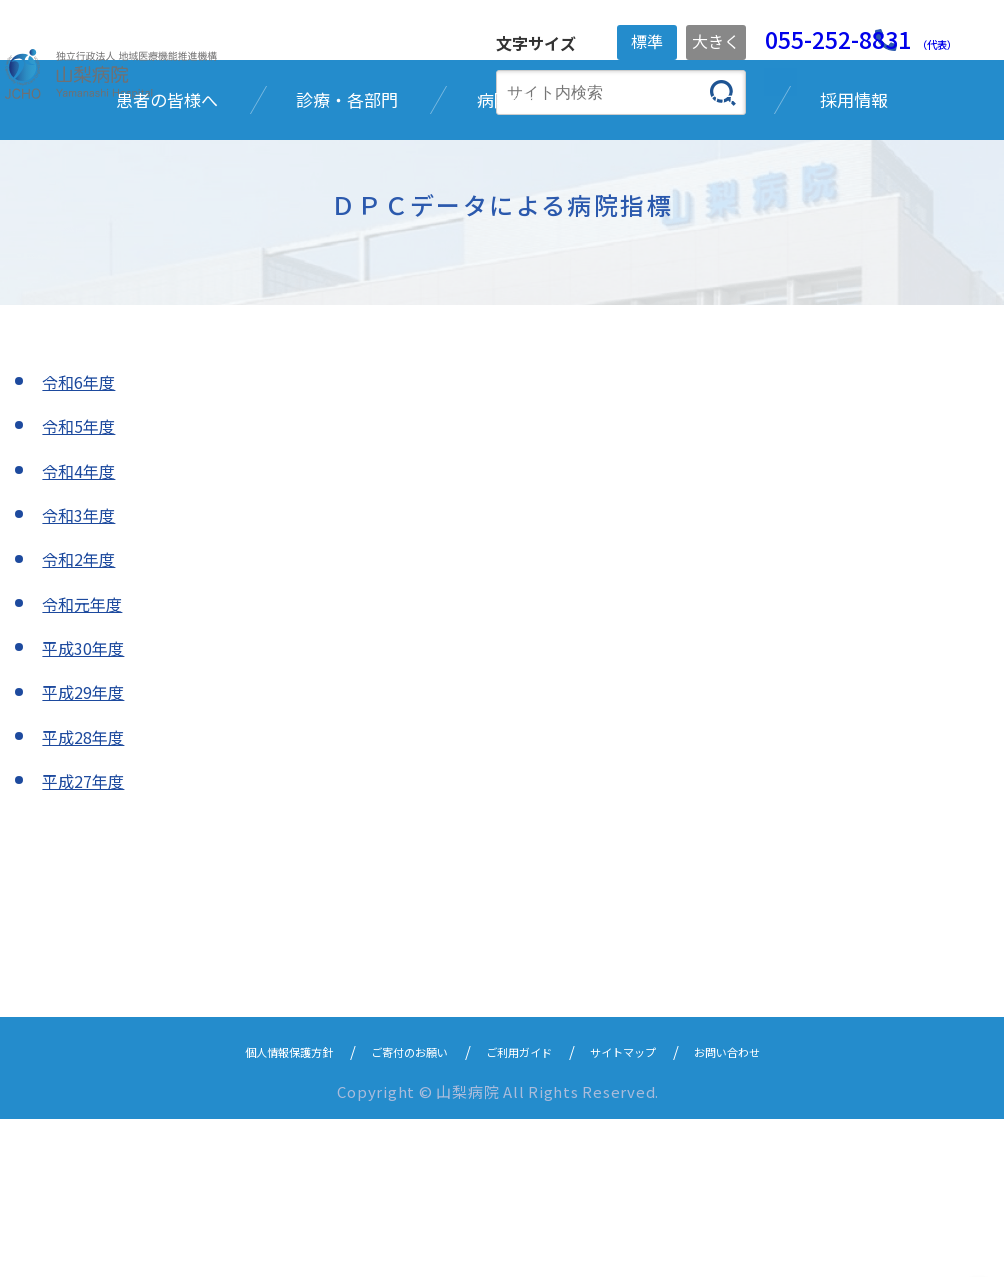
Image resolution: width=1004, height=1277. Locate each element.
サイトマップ (653, 1208)
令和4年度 (83, 628)
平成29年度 (88, 850)
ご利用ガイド (525, 1208)
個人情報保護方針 (239, 1208)
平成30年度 (88, 805)
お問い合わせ (781, 1208)
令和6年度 (83, 539)
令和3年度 (83, 672)
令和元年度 (87, 761)
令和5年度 (83, 583)
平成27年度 (88, 938)
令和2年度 (83, 716)
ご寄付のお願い (389, 1208)
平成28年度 (88, 894)
